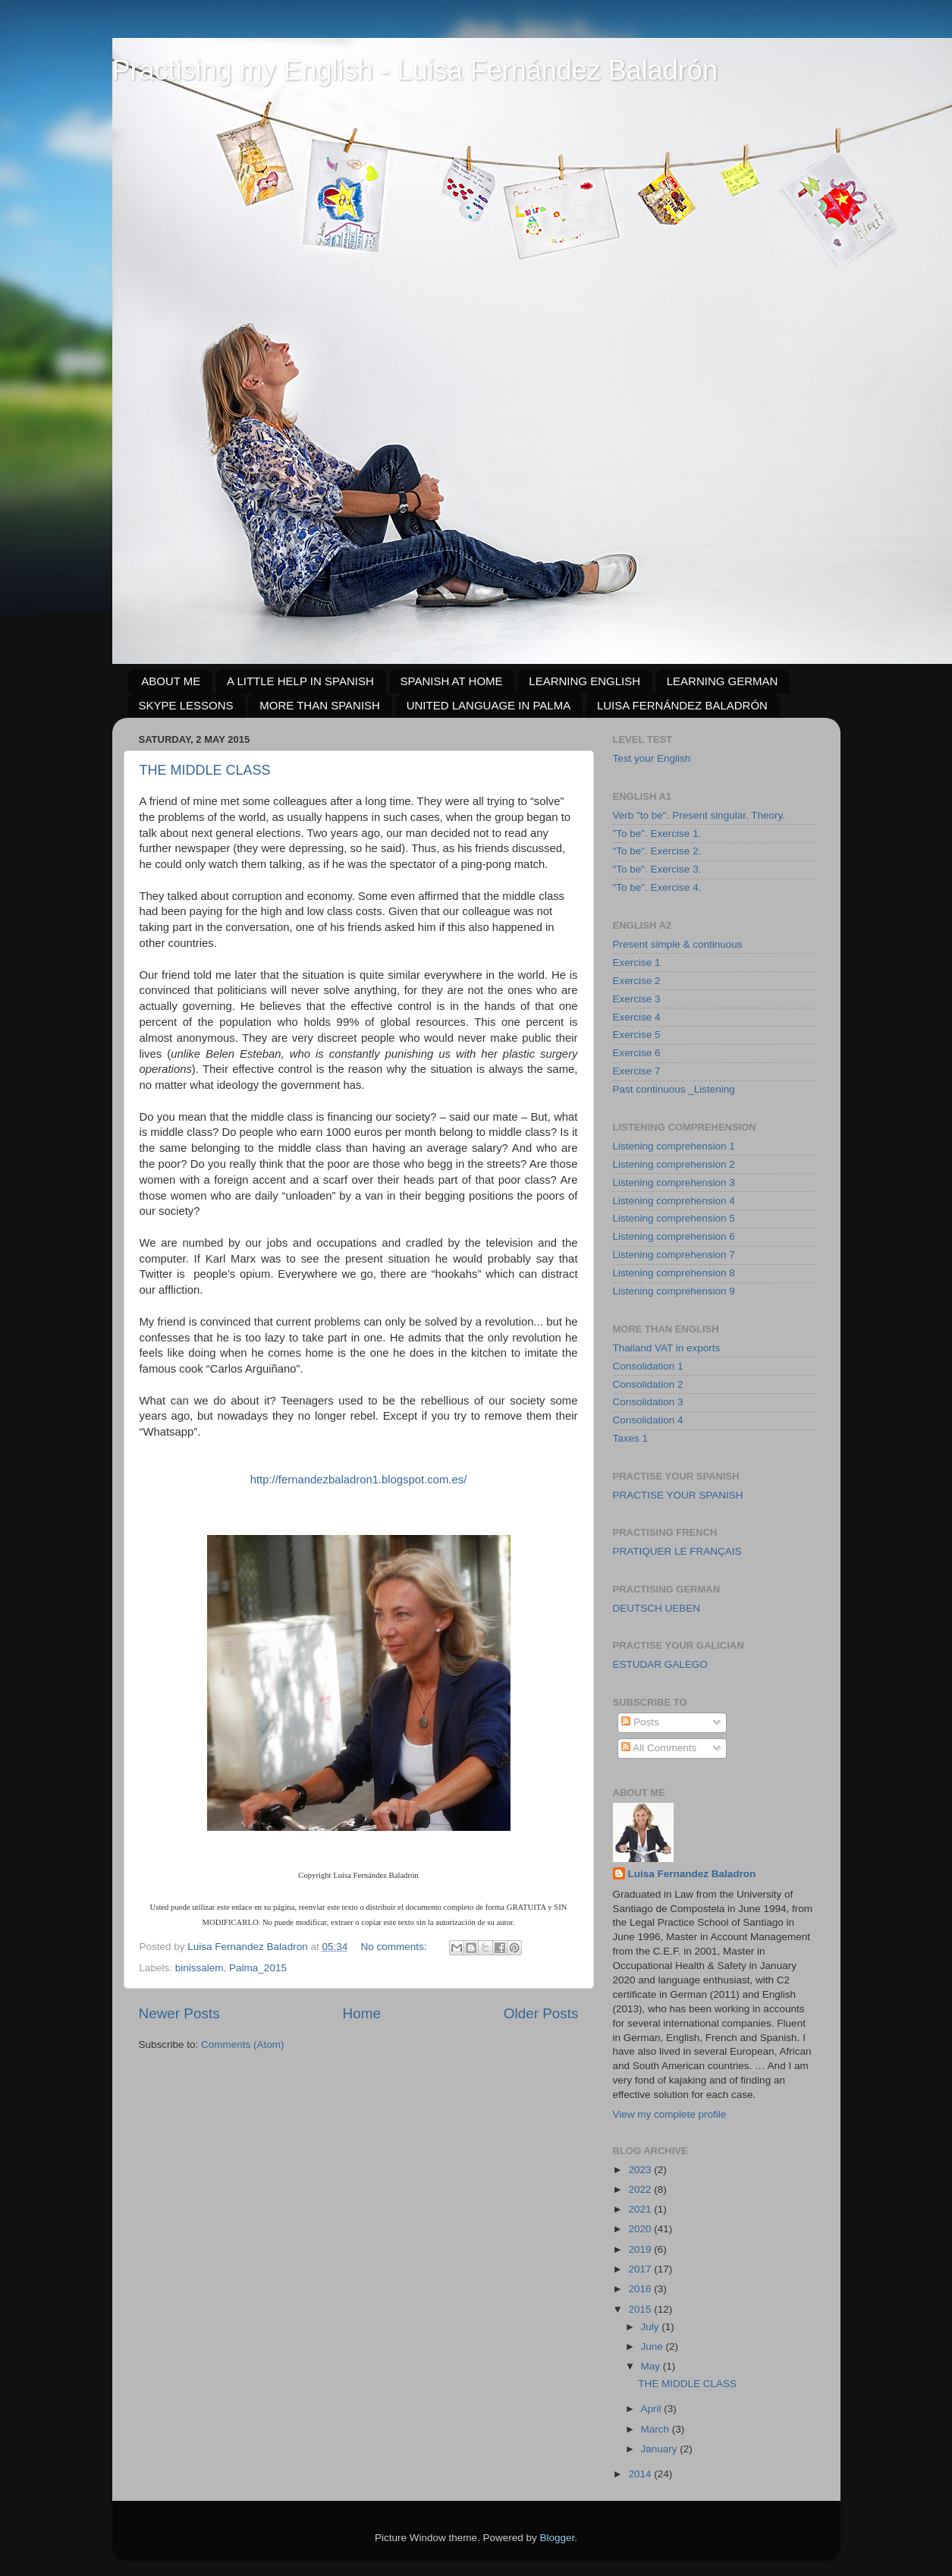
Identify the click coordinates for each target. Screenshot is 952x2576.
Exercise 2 (637, 980)
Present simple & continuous (678, 944)
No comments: (395, 1946)
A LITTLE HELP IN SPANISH (300, 681)
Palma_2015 (258, 1968)
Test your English (652, 758)
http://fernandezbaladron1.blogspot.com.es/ (358, 1480)
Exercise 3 (637, 999)
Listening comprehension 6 (674, 1236)
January (660, 2449)
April (653, 2408)
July (651, 2326)
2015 (641, 2309)
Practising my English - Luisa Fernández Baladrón (415, 70)
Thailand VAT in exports (667, 1348)
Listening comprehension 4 (674, 1200)
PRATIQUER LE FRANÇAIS (677, 1551)
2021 (641, 2209)
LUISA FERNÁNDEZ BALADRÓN (682, 705)
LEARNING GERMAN (722, 681)
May (652, 2366)
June (653, 2346)
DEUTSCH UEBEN (657, 1608)
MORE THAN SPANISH (319, 705)
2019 (641, 2249)
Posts (640, 1722)
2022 (641, 2189)
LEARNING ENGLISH (584, 681)
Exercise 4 (637, 1017)
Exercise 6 (637, 1052)
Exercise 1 (637, 962)
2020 (641, 2229)
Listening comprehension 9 (674, 1291)
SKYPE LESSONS (186, 705)
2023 (641, 2169)
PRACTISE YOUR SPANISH (678, 1495)
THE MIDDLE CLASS (205, 770)
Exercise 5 (637, 1034)
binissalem (199, 1968)
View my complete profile (670, 2114)
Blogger (557, 2537)
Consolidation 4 (648, 1420)
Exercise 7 (637, 1071)
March (656, 2429)
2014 (641, 2474)
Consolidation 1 (648, 1366)
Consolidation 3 (648, 1402)
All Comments (658, 1748)
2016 (641, 2288)
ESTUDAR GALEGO (660, 1664)
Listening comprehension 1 (674, 1146)
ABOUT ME (170, 681)
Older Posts (541, 2013)
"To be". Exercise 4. (657, 887)
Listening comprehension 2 (674, 1164)
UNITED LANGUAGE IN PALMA (488, 705)
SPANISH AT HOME (452, 681)
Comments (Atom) (242, 2044)
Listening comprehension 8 (674, 1273)
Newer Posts (179, 2013)
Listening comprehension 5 (674, 1218)
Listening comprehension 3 (674, 1182)
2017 (641, 2269)
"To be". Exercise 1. (657, 833)
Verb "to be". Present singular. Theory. (699, 815)
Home (362, 2013)
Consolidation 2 (648, 1384)
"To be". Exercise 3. (657, 869)
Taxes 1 (631, 1438)
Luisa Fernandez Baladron (692, 1873)
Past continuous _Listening (674, 1089)
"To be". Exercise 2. (657, 851)
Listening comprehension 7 (674, 1254)
